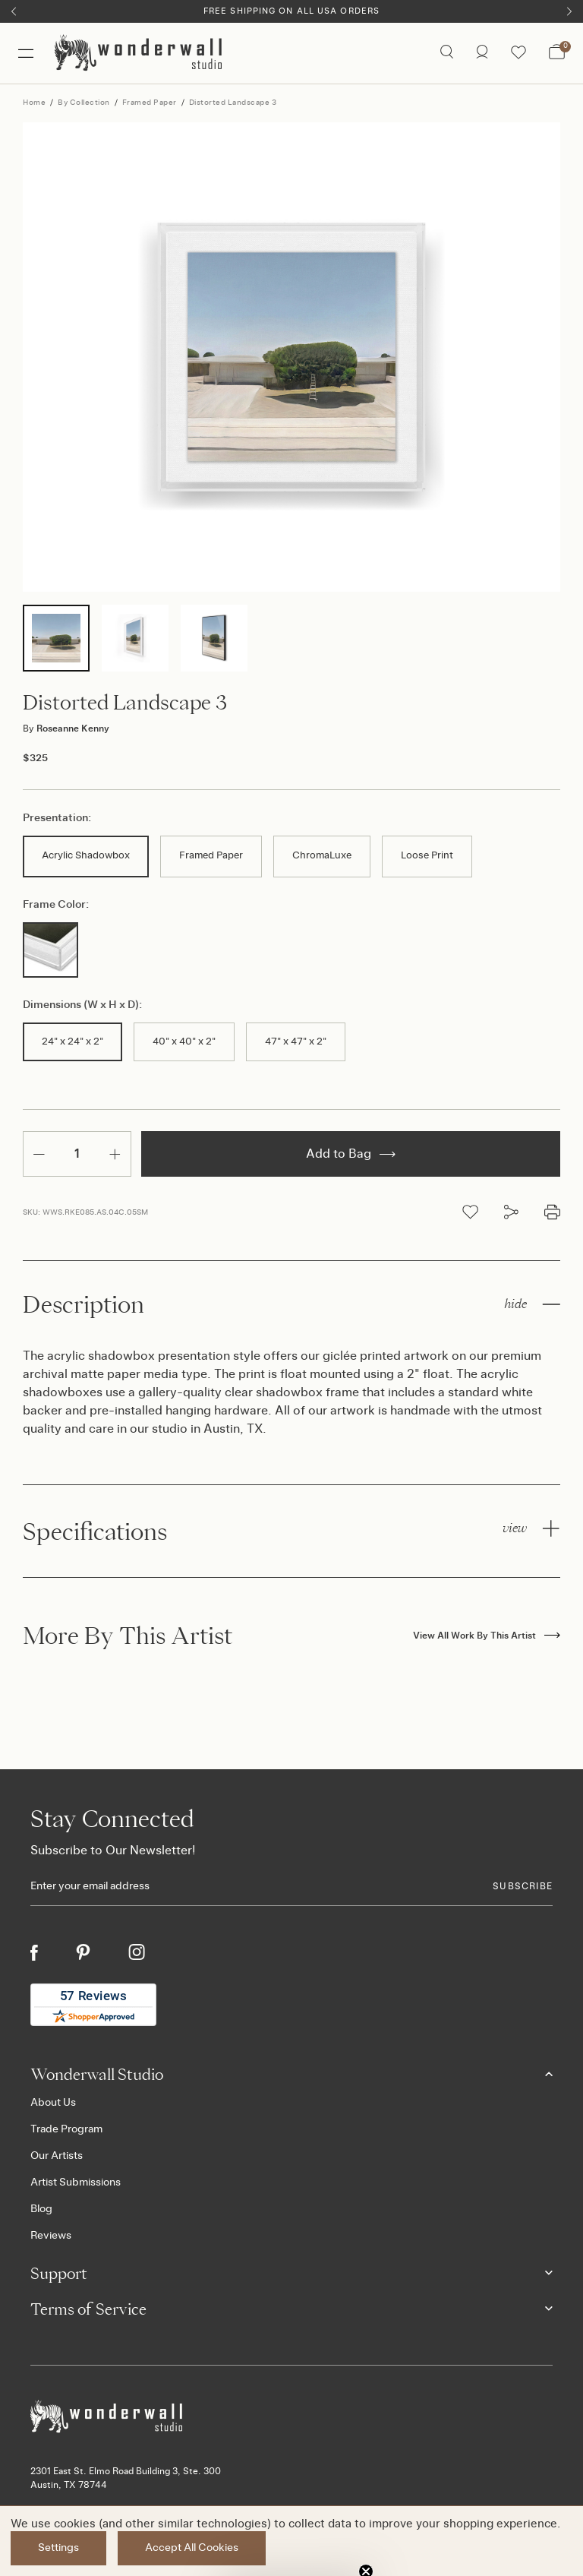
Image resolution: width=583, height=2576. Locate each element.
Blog (41, 2209)
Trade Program (66, 2129)
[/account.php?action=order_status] (482, 53)
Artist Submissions (75, 2182)
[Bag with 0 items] (557, 53)
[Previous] (13, 11)
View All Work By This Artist (486, 1635)
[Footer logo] (291, 2417)
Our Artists (56, 2156)
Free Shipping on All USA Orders (291, 11)
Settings (58, 2548)
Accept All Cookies (191, 2548)
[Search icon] (446, 53)
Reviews (50, 2235)
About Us (53, 2102)
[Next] (569, 11)
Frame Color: (56, 905)
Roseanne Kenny (66, 728)
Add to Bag (350, 1154)
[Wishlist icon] (518, 53)
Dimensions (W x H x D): (82, 1005)
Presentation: (57, 818)
